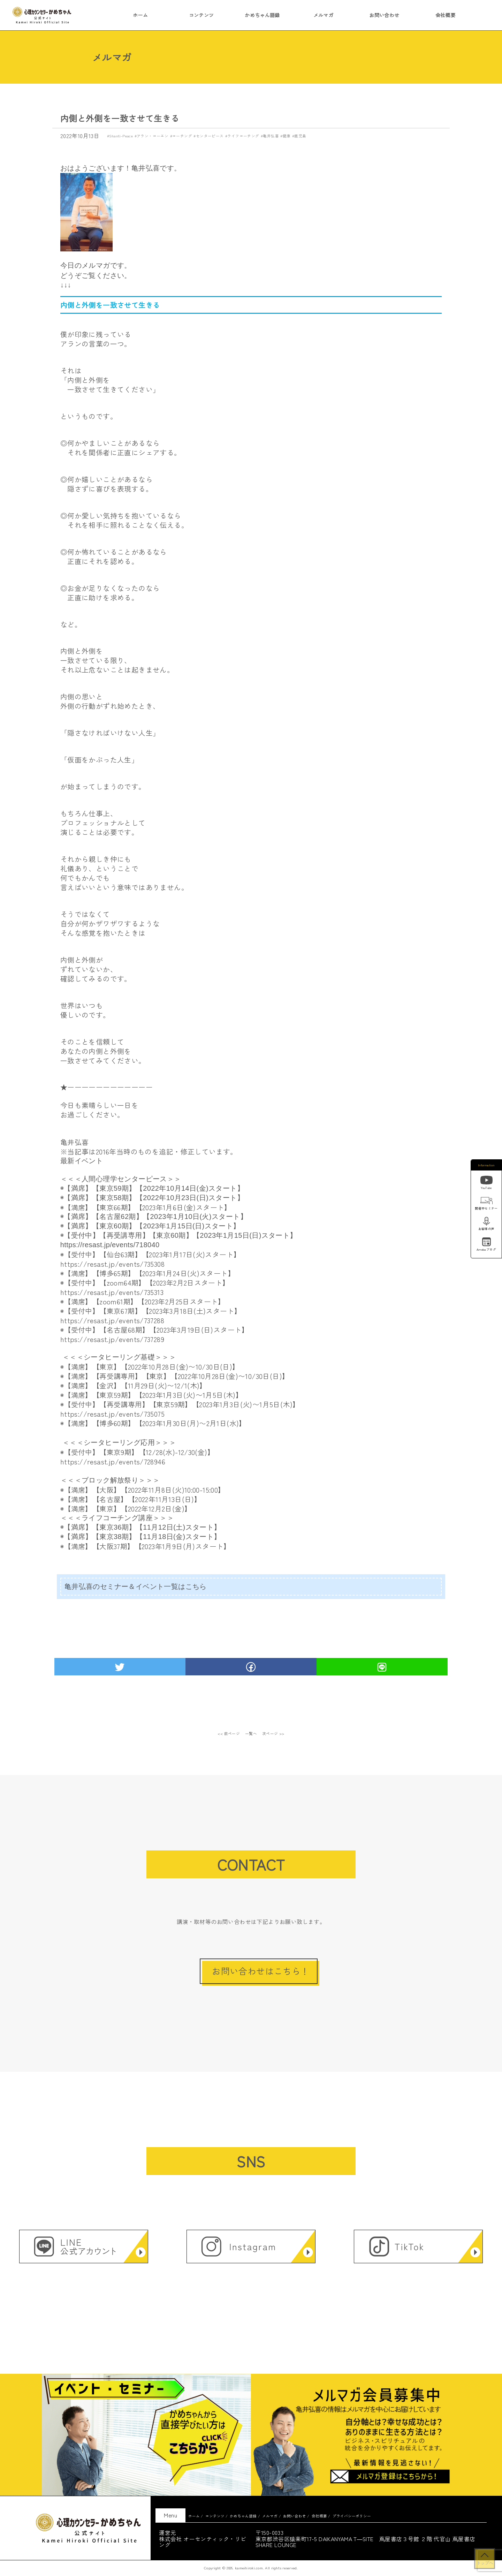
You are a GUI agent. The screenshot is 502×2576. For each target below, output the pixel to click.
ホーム (140, 15)
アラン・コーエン (152, 135)
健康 (287, 135)
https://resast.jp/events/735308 (112, 1264)
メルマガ (323, 15)
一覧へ (251, 1733)
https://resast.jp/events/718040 (110, 1245)
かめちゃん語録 (262, 15)
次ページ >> (273, 1733)
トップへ (484, 2562)
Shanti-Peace (121, 135)
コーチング (182, 135)
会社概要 (445, 15)
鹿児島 (300, 135)
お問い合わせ (384, 15)
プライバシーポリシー (352, 2515)
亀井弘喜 (271, 135)
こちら (196, 1586)
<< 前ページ (229, 1733)
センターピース (210, 135)
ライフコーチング (243, 135)
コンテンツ (201, 15)
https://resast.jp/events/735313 (111, 1292)
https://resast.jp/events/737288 (112, 1320)
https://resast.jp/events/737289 (112, 1339)
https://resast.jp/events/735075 (112, 1414)
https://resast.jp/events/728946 (112, 1461)
